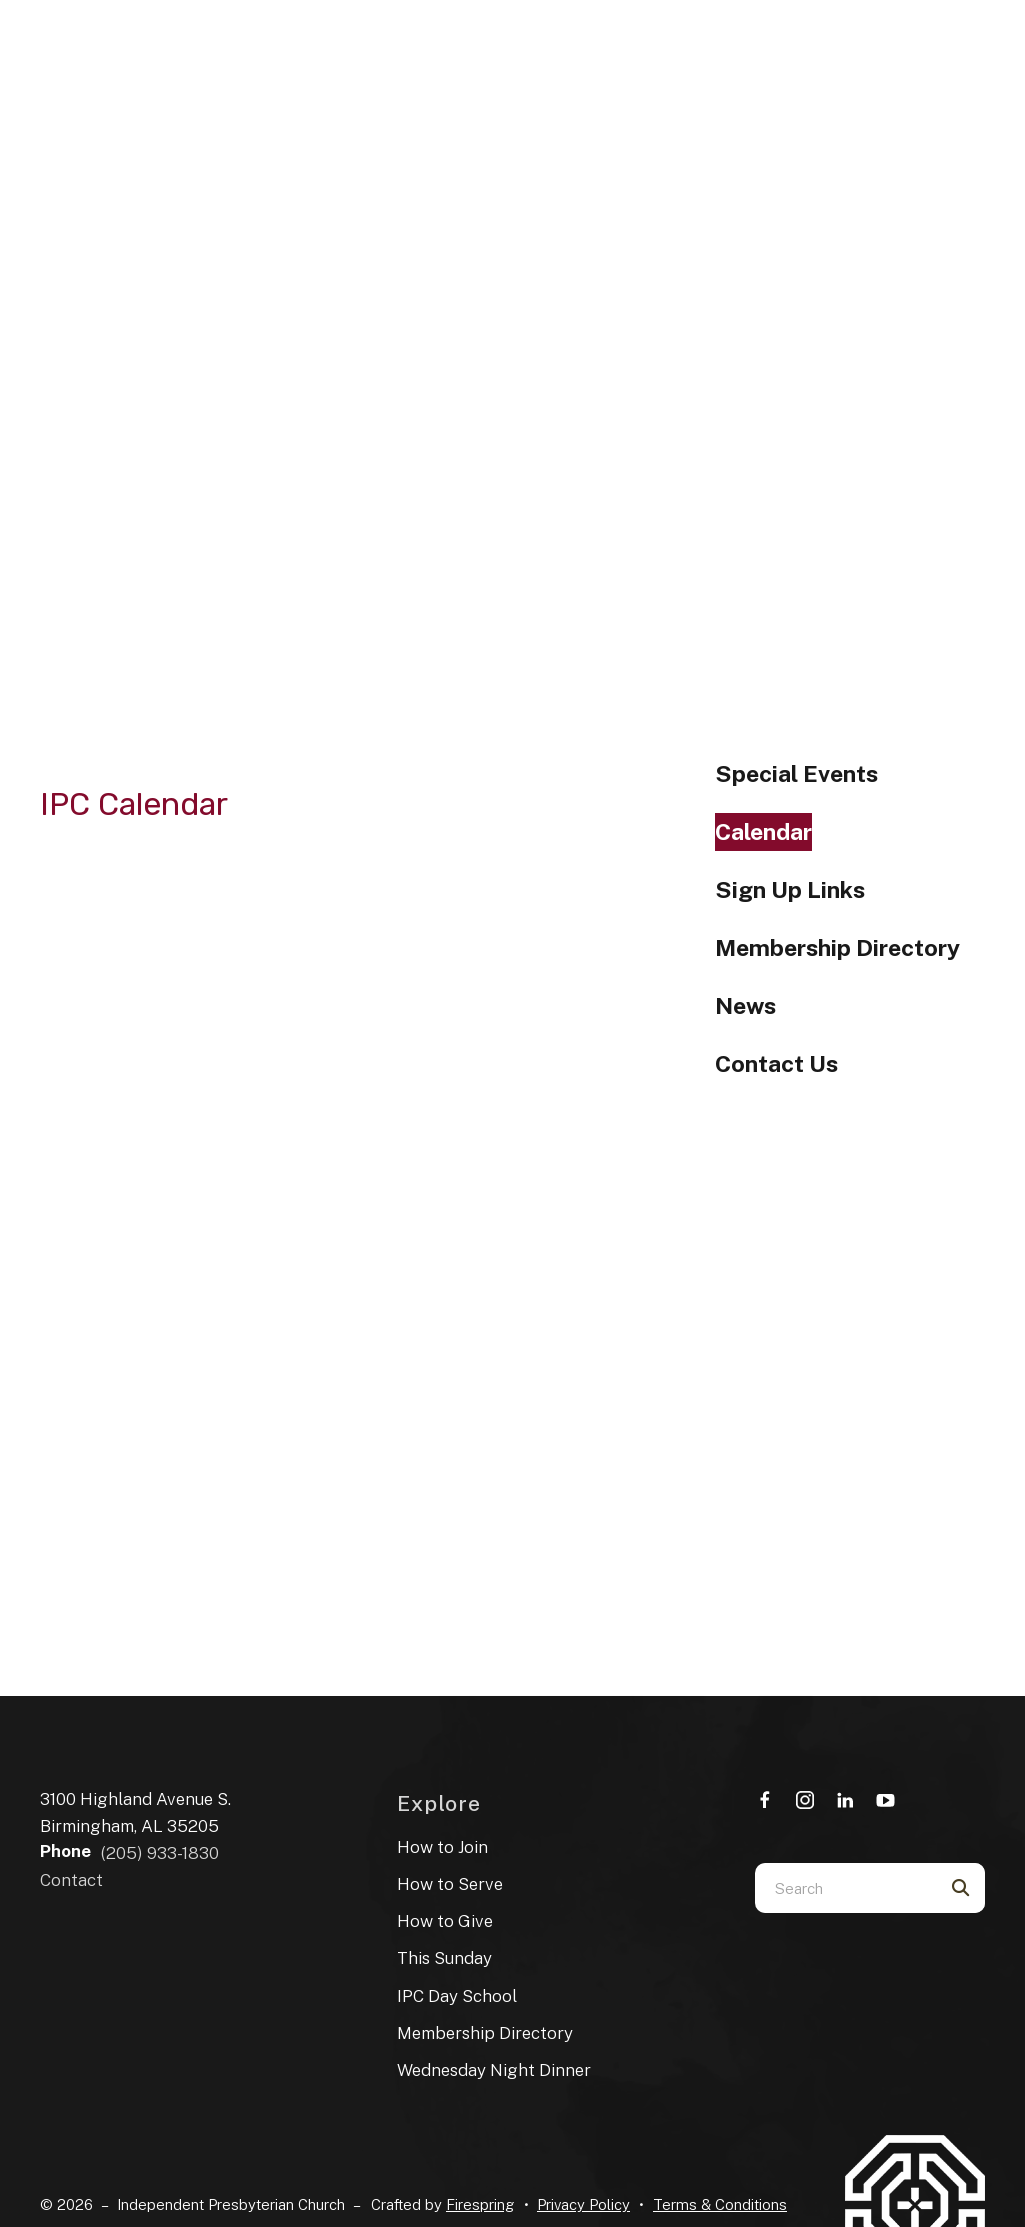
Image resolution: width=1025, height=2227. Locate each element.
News (745, 1005)
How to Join (442, 1847)
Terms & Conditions (720, 2204)
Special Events (796, 773)
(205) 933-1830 (160, 1853)
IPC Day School (457, 1996)
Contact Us (776, 1063)
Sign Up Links (790, 889)
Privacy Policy (583, 2204)
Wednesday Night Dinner (494, 2070)
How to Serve (450, 1884)
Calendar (763, 831)
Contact (71, 1880)
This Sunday (444, 1958)
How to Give (445, 1921)
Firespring (480, 2204)
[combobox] (845, 1888)
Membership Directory (837, 947)
